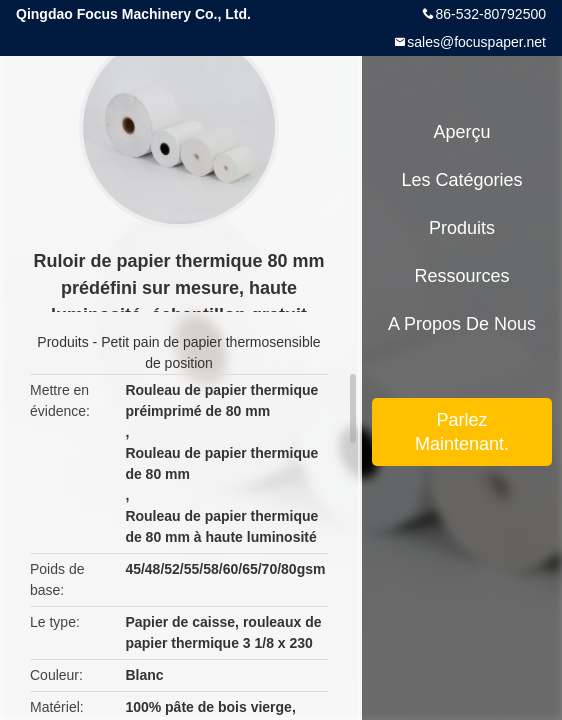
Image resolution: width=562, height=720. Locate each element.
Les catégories (461, 180)
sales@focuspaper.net (476, 42)
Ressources (461, 276)
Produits (62, 342)
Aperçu (461, 132)
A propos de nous (462, 324)
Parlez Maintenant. (462, 432)
